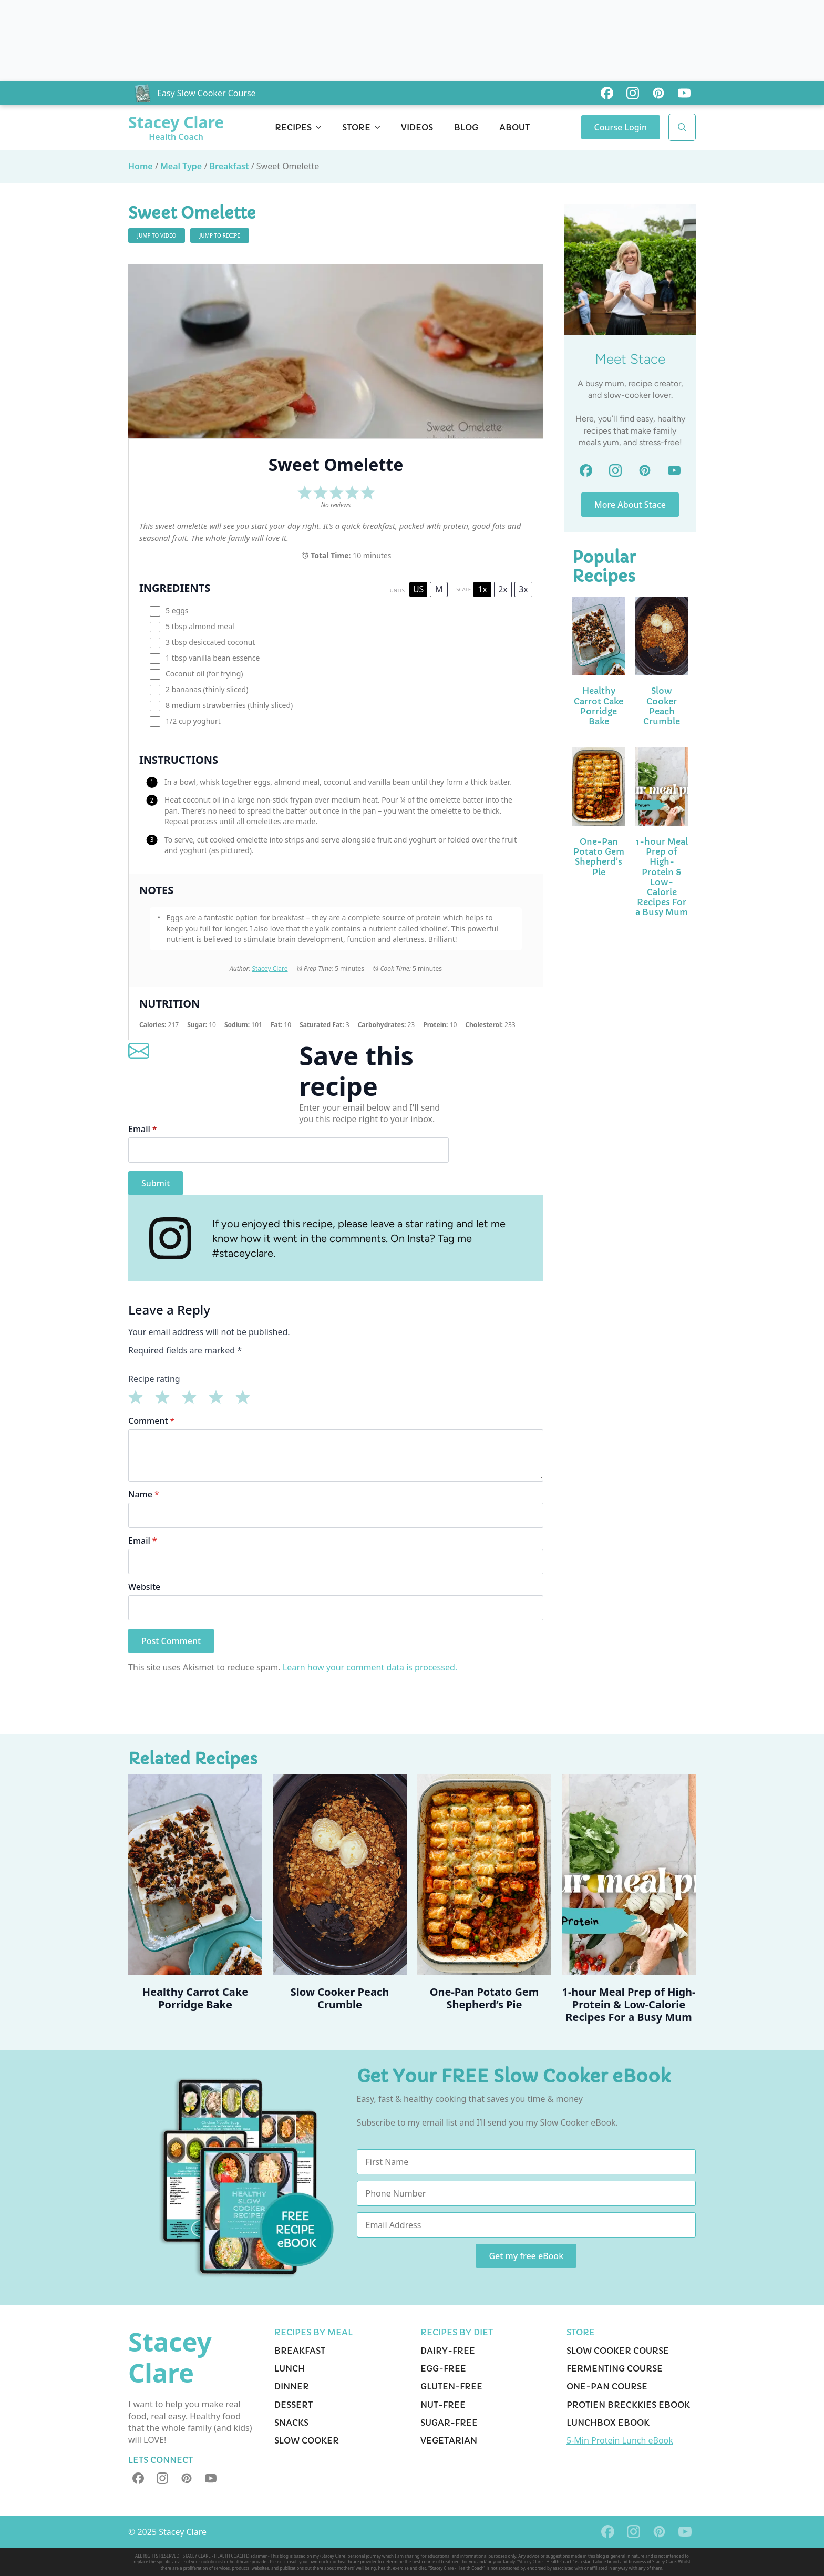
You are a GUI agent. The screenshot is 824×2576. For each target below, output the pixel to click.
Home (140, 166)
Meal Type (181, 166)
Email (142, 1129)
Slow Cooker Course (617, 2350)
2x (503, 589)
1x (482, 589)
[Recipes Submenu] (322, 127)
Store (356, 127)
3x (523, 589)
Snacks (291, 2422)
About (514, 127)
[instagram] (162, 2478)
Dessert (293, 2404)
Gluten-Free (451, 2386)
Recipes (293, 127)
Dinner (291, 2386)
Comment (151, 1421)
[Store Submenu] (380, 127)
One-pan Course (606, 2386)
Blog (466, 127)
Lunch (289, 2368)
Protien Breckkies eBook (628, 2404)
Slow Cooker (306, 2440)
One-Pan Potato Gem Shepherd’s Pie (598, 857)
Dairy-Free (447, 2350)
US (418, 589)
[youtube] (211, 2478)
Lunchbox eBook (608, 2422)
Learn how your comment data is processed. (370, 1667)
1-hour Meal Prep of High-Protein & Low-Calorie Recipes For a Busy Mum (661, 877)
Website (144, 1587)
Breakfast (229, 166)
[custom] (607, 93)
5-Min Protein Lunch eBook (619, 2440)
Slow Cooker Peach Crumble (661, 706)
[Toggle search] (682, 127)
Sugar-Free (449, 2422)
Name (143, 1494)
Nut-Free (443, 2404)
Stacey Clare (269, 968)
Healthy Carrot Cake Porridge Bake (598, 706)
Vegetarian (448, 2440)
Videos (417, 127)
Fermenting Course (614, 2368)
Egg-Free (443, 2368)
